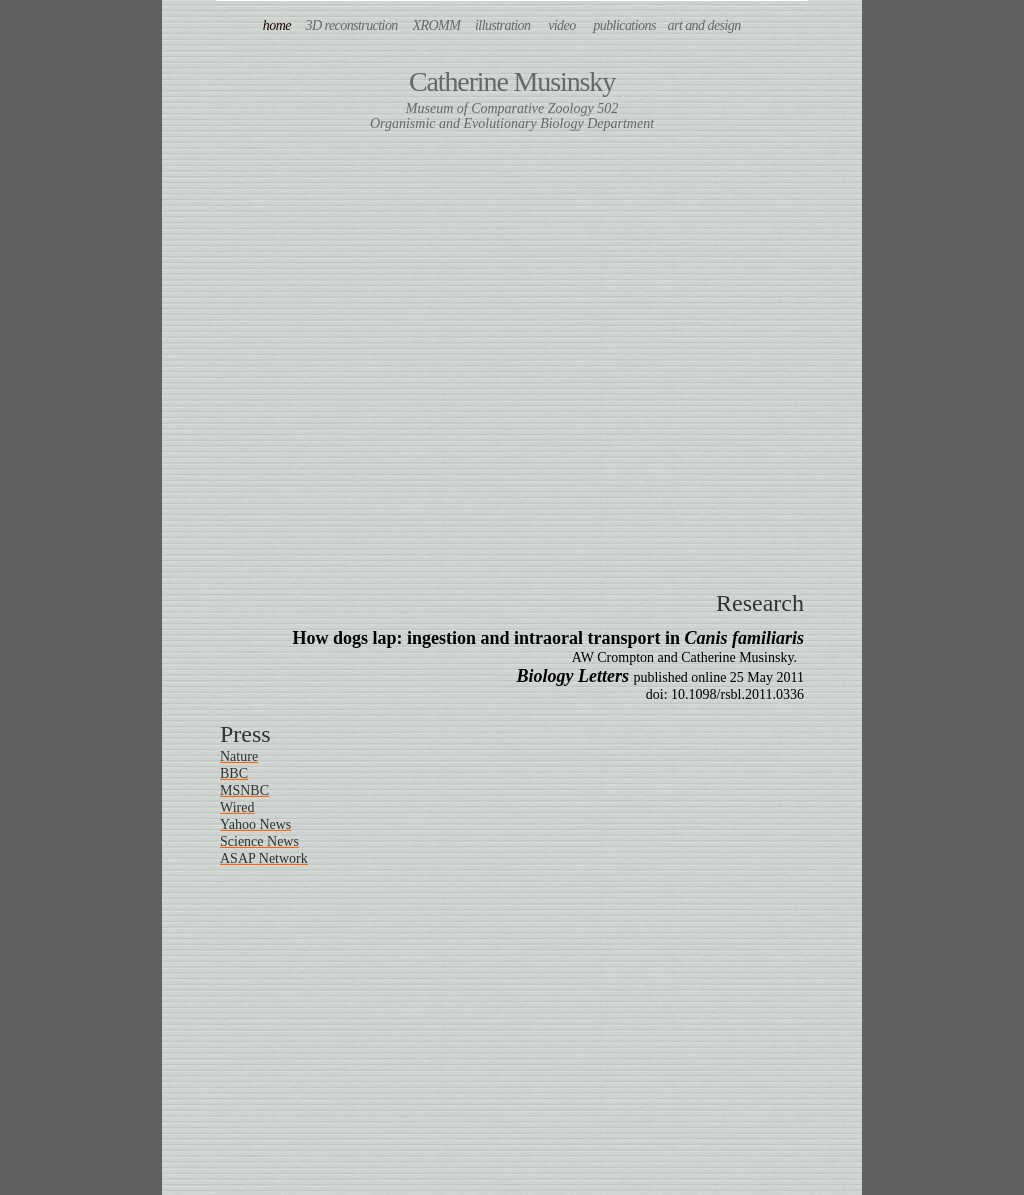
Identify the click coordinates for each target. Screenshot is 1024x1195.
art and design (715, 25)
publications (624, 25)
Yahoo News (255, 824)
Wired (237, 807)
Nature (239, 756)
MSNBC (244, 790)
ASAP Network (264, 858)
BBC (234, 773)
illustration (503, 25)
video (562, 25)
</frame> (512, 349)
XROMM (437, 25)
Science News (259, 841)
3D (352, 25)
